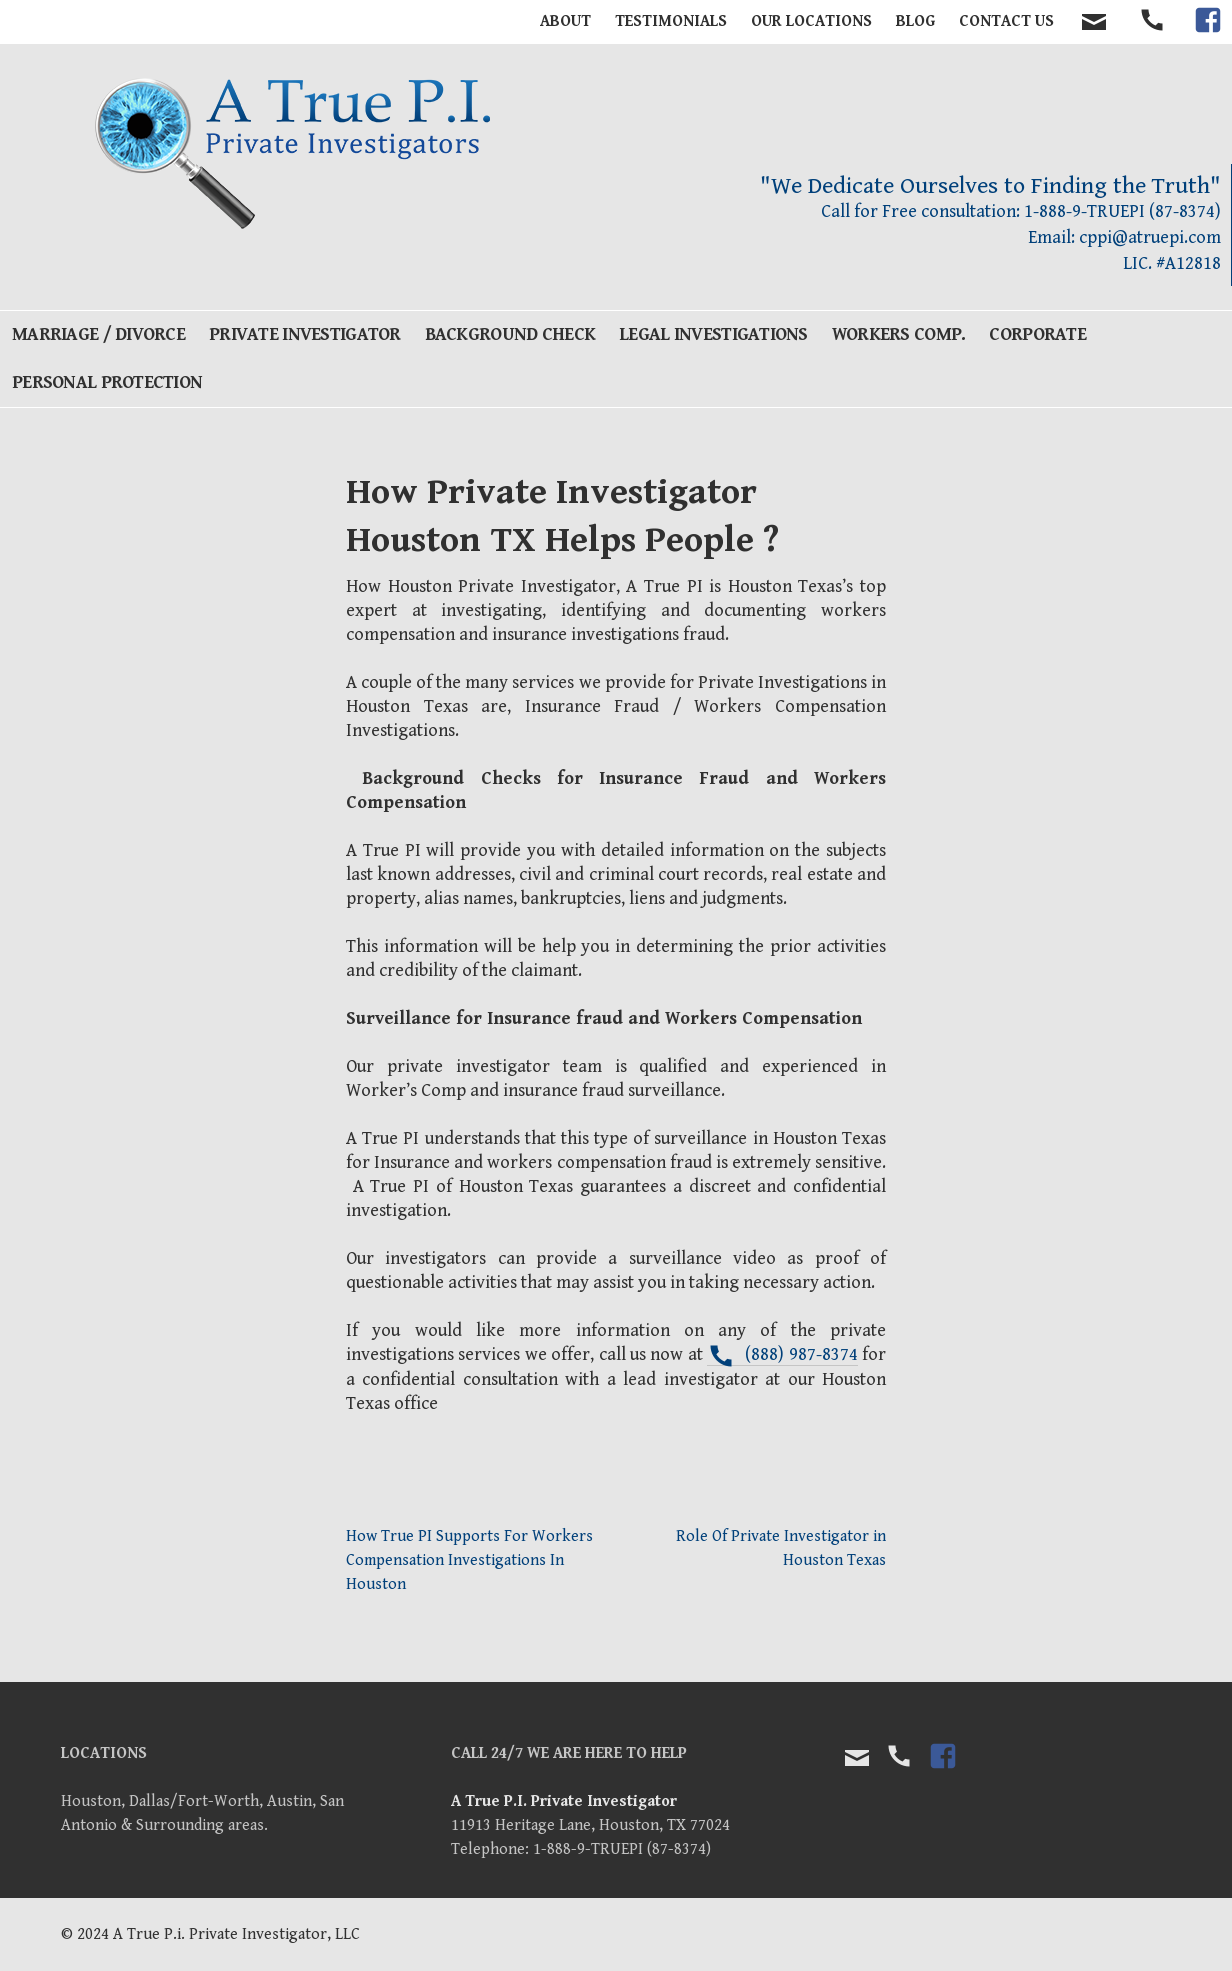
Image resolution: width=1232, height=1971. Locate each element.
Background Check (510, 334)
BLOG (915, 21)
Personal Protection (107, 382)
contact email (1094, 22)
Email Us (857, 1758)
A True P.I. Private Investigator (564, 1801)
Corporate (1037, 334)
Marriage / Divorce (98, 334)
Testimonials (671, 21)
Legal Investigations (713, 334)
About (565, 21)
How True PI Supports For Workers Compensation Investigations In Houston (469, 1560)
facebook (1207, 37)
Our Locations (811, 21)
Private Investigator (305, 334)
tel (1153, 37)
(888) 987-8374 (801, 1354)
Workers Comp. (899, 334)
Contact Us (1006, 21)
